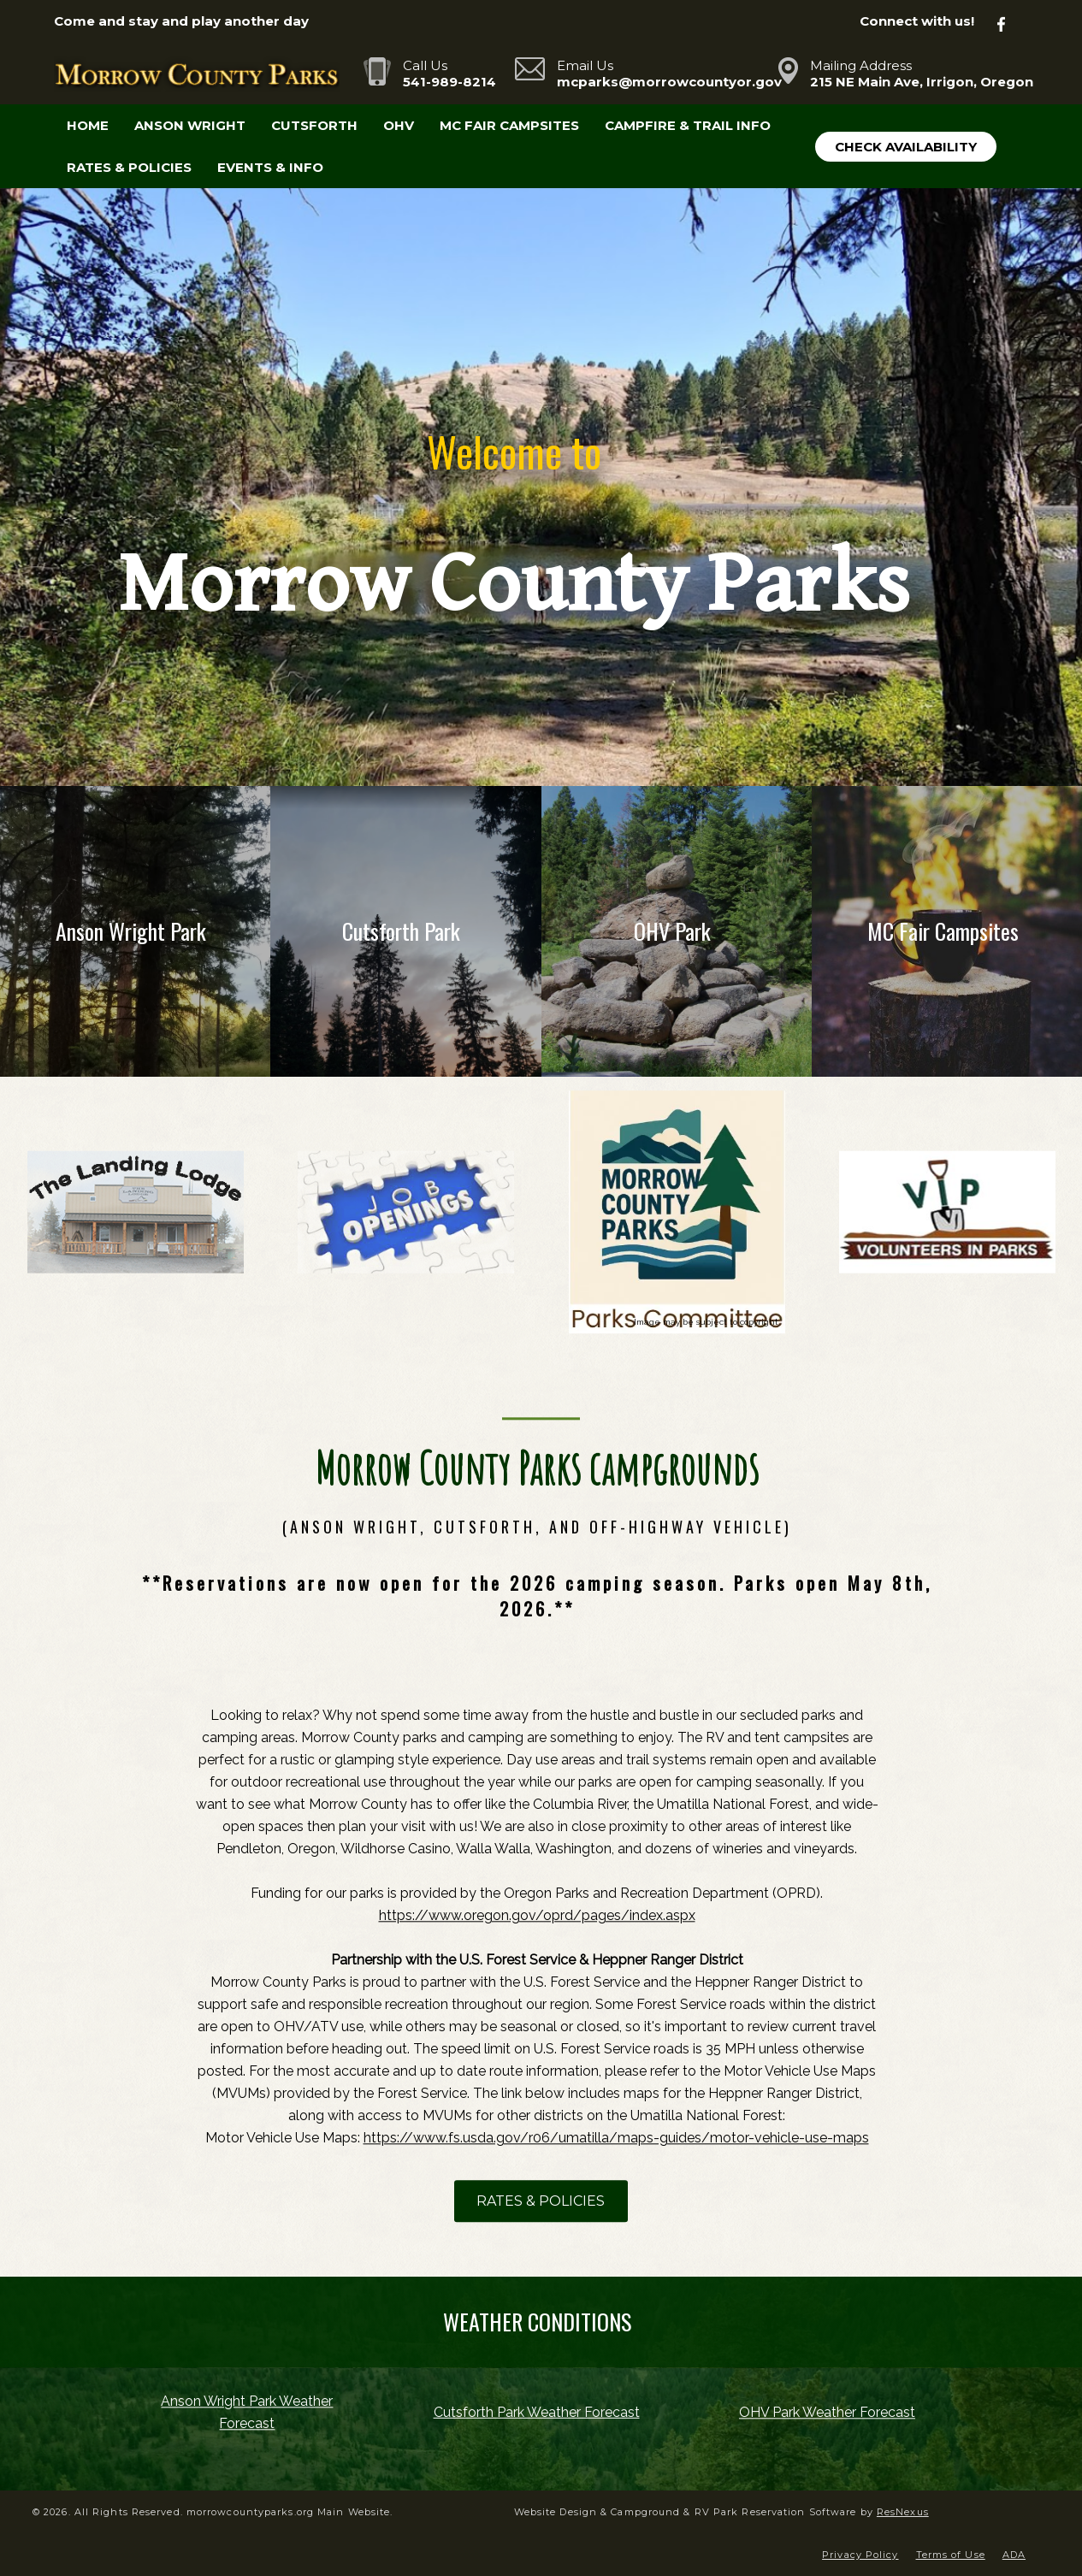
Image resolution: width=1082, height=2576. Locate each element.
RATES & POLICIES (540, 2202)
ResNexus (903, 2512)
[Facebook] (1011, 21)
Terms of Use (950, 2555)
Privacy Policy (860, 2555)
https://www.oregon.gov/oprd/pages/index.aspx (537, 1916)
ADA (1014, 2555)
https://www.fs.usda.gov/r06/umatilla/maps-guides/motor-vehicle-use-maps (616, 2138)
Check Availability (906, 147)
